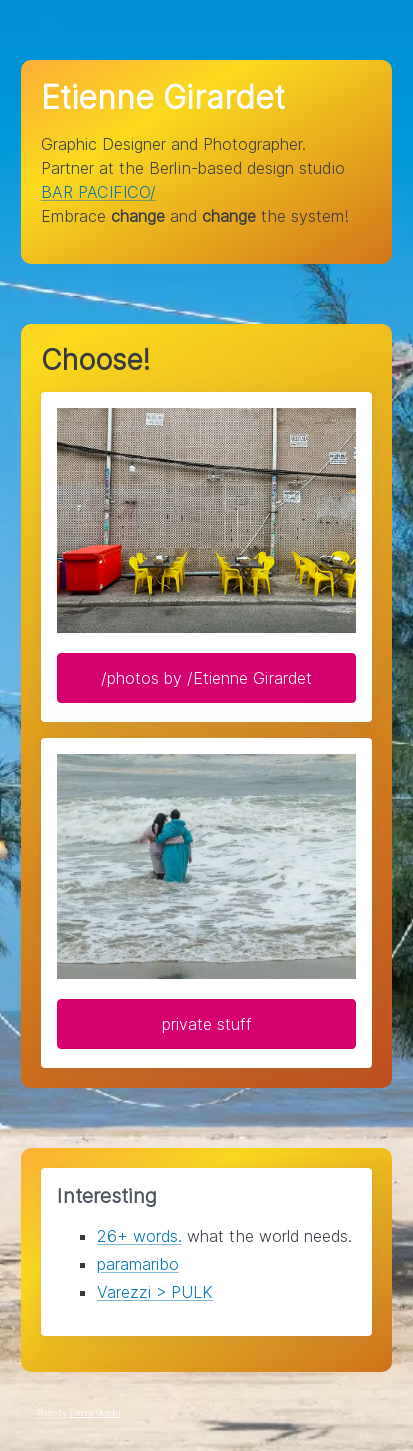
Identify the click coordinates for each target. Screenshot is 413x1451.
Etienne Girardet (95, 1413)
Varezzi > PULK (155, 1292)
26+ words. (139, 1236)
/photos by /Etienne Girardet (206, 678)
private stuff (207, 1024)
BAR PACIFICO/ (98, 192)
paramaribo (138, 1264)
